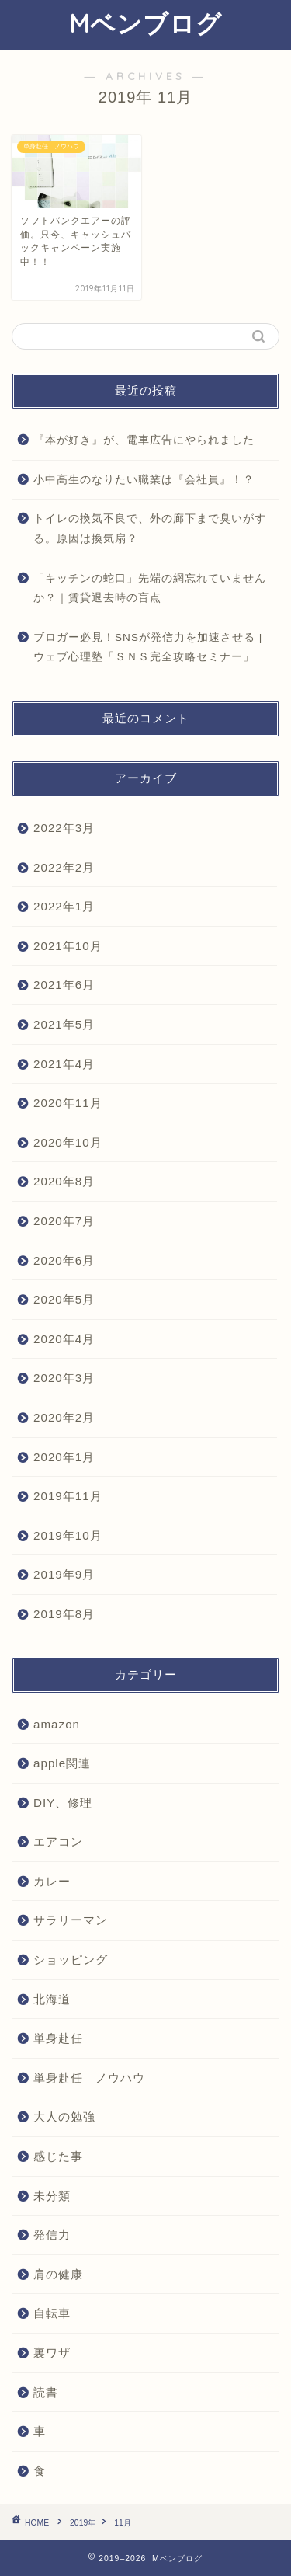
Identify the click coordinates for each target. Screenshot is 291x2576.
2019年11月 (67, 1495)
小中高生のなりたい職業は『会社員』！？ (144, 480)
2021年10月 (67, 945)
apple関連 (62, 1763)
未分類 (52, 2195)
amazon (56, 1724)
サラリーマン (70, 1920)
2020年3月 (64, 1377)
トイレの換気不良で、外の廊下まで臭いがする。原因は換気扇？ (149, 529)
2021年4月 (64, 1063)
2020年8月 (64, 1181)
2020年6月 (64, 1260)
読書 (45, 2392)
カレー (52, 1881)
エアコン (58, 1841)
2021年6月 (64, 984)
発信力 (52, 2234)
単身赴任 (58, 2038)
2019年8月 (64, 1613)
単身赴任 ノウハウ (89, 2077)
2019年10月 (67, 1535)
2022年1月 (64, 906)
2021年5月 (64, 1024)
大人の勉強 (64, 2116)
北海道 (52, 1999)
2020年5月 (64, 1299)
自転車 (52, 2313)
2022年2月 (64, 867)
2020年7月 (64, 1220)
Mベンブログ (145, 23)
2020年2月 (64, 1417)
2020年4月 (64, 1338)
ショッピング (70, 1959)
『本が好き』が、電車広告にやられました (144, 440)
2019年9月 (64, 1574)
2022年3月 (64, 827)
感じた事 (58, 2156)
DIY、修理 (62, 1802)
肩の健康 (58, 2274)
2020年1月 (64, 1457)
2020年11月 (67, 1102)
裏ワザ (52, 2352)
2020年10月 (67, 1142)
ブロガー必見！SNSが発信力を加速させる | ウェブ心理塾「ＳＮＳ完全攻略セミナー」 (147, 647)
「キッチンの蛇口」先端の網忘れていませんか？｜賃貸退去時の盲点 (149, 588)
